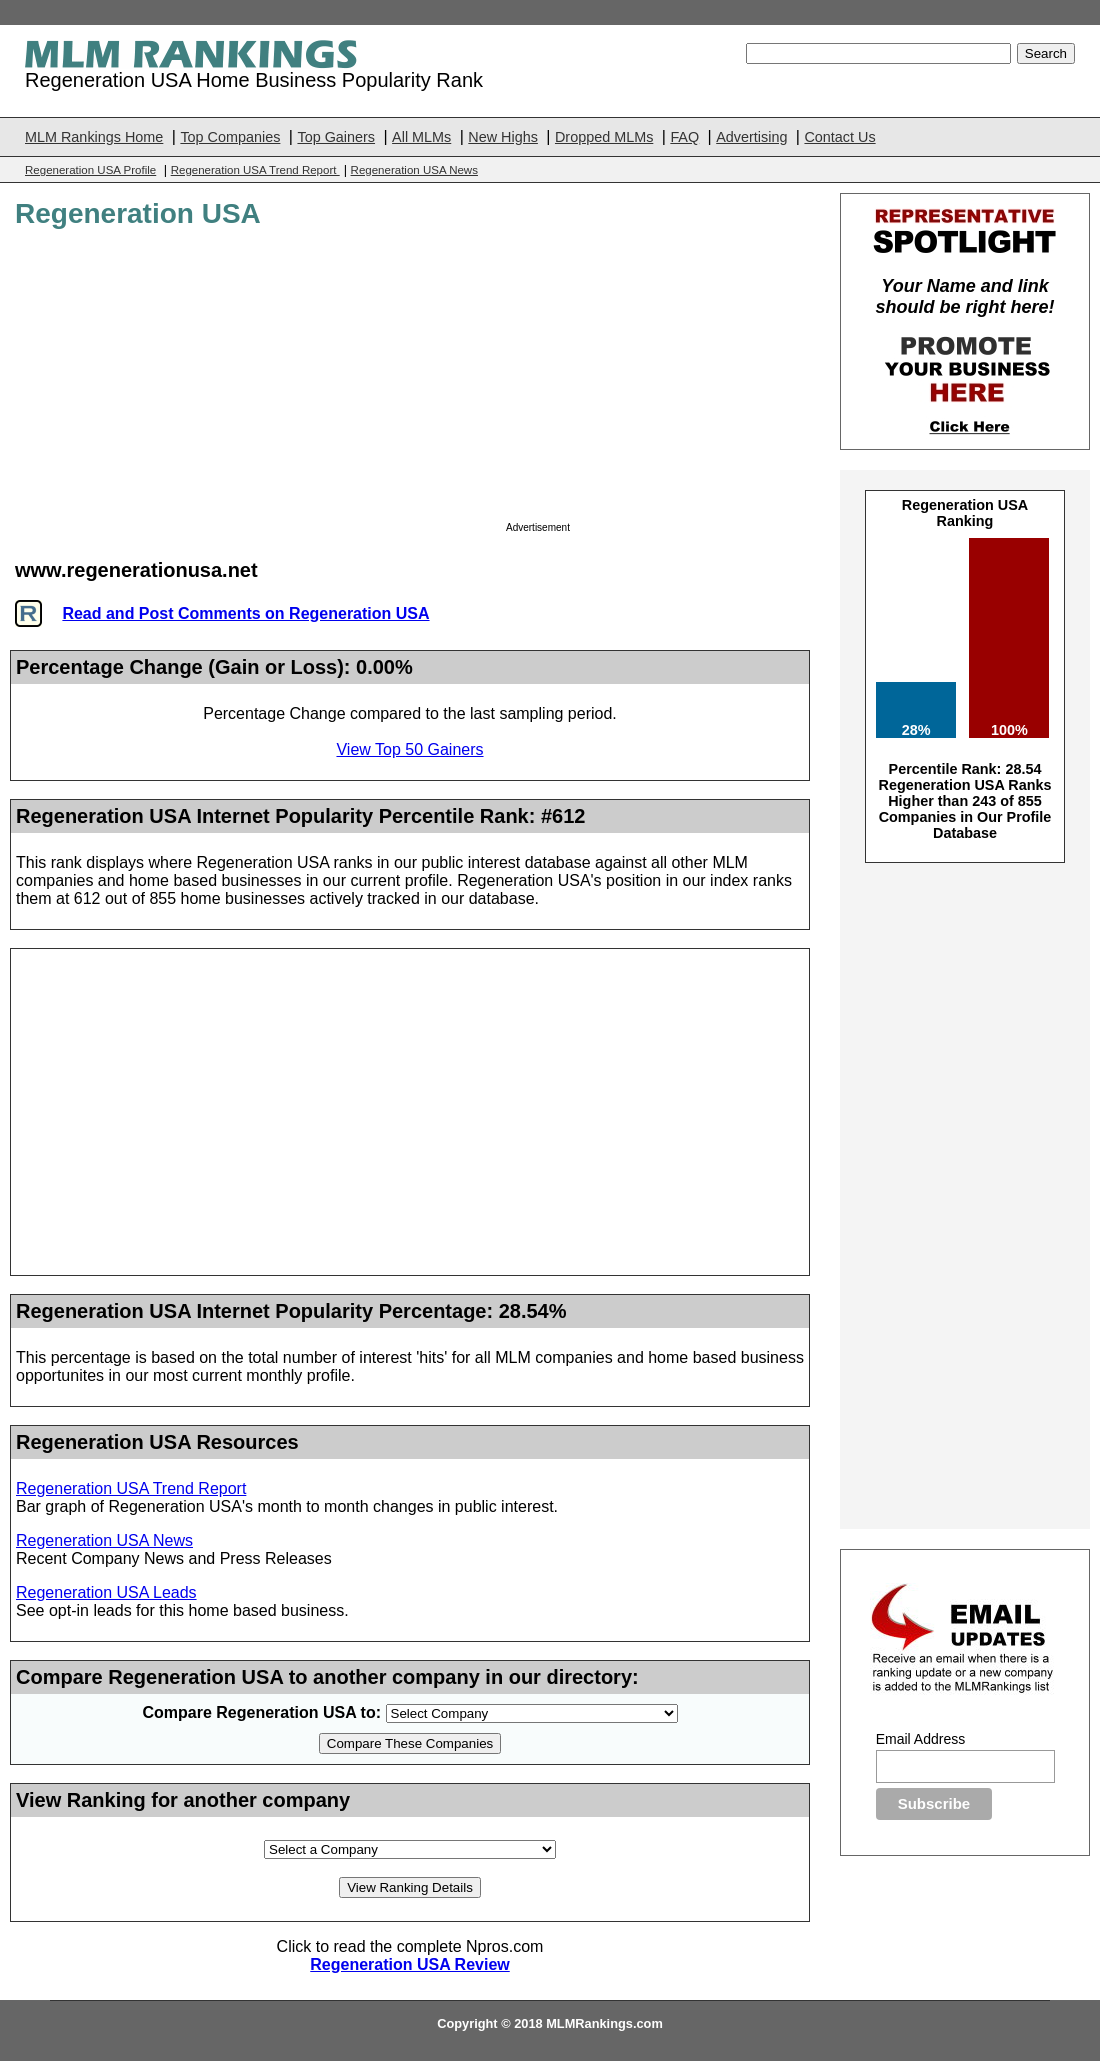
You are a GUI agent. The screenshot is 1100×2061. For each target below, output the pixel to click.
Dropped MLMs (604, 137)
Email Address (920, 1739)
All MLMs (421, 137)
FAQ (684, 137)
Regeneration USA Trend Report (255, 170)
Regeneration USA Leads (106, 1592)
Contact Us (839, 137)
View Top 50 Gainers (409, 749)
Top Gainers (336, 137)
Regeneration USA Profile (90, 170)
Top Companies (230, 137)
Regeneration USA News (414, 170)
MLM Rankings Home (94, 137)
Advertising (751, 137)
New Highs (503, 137)
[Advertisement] (655, 381)
